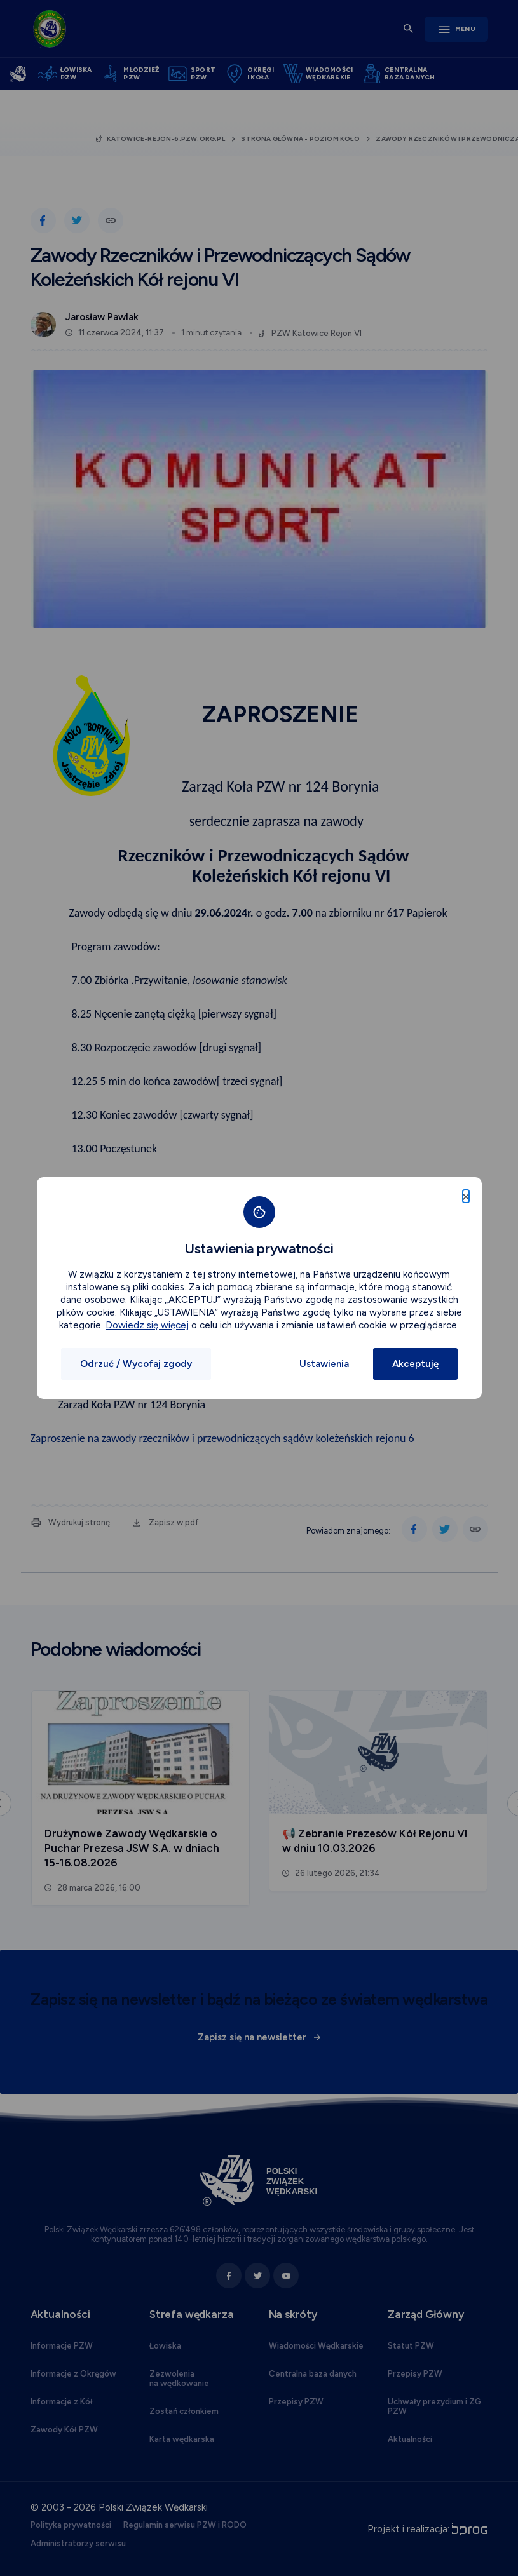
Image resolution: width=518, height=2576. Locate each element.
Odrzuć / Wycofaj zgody (136, 1364)
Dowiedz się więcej (147, 1325)
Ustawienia (324, 1364)
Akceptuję (415, 1364)
